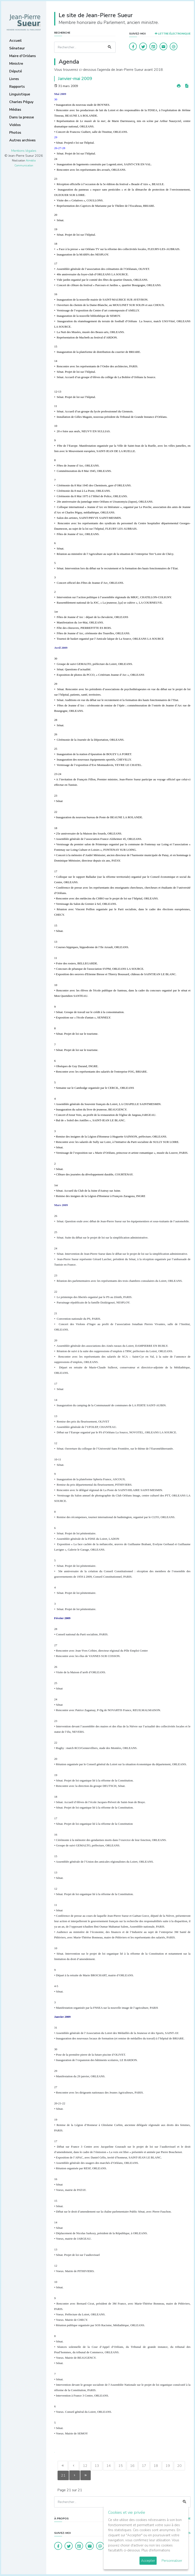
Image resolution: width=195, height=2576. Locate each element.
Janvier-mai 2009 (75, 79)
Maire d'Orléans (22, 55)
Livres (14, 78)
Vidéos (15, 124)
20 (63, 2476)
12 (87, 2465)
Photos (15, 132)
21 (76, 2476)
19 (175, 2465)
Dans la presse (21, 117)
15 (125, 2465)
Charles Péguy (21, 101)
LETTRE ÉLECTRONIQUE (172, 33)
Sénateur (17, 48)
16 (137, 2465)
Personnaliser (172, 2560)
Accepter (148, 2560)
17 (150, 2465)
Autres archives (22, 140)
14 (112, 2465)
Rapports (17, 86)
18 (163, 2465)
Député (15, 71)
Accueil (15, 40)
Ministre (16, 63)
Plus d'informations (156, 2550)
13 (100, 2465)
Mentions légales (23, 150)
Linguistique (19, 94)
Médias (15, 109)
